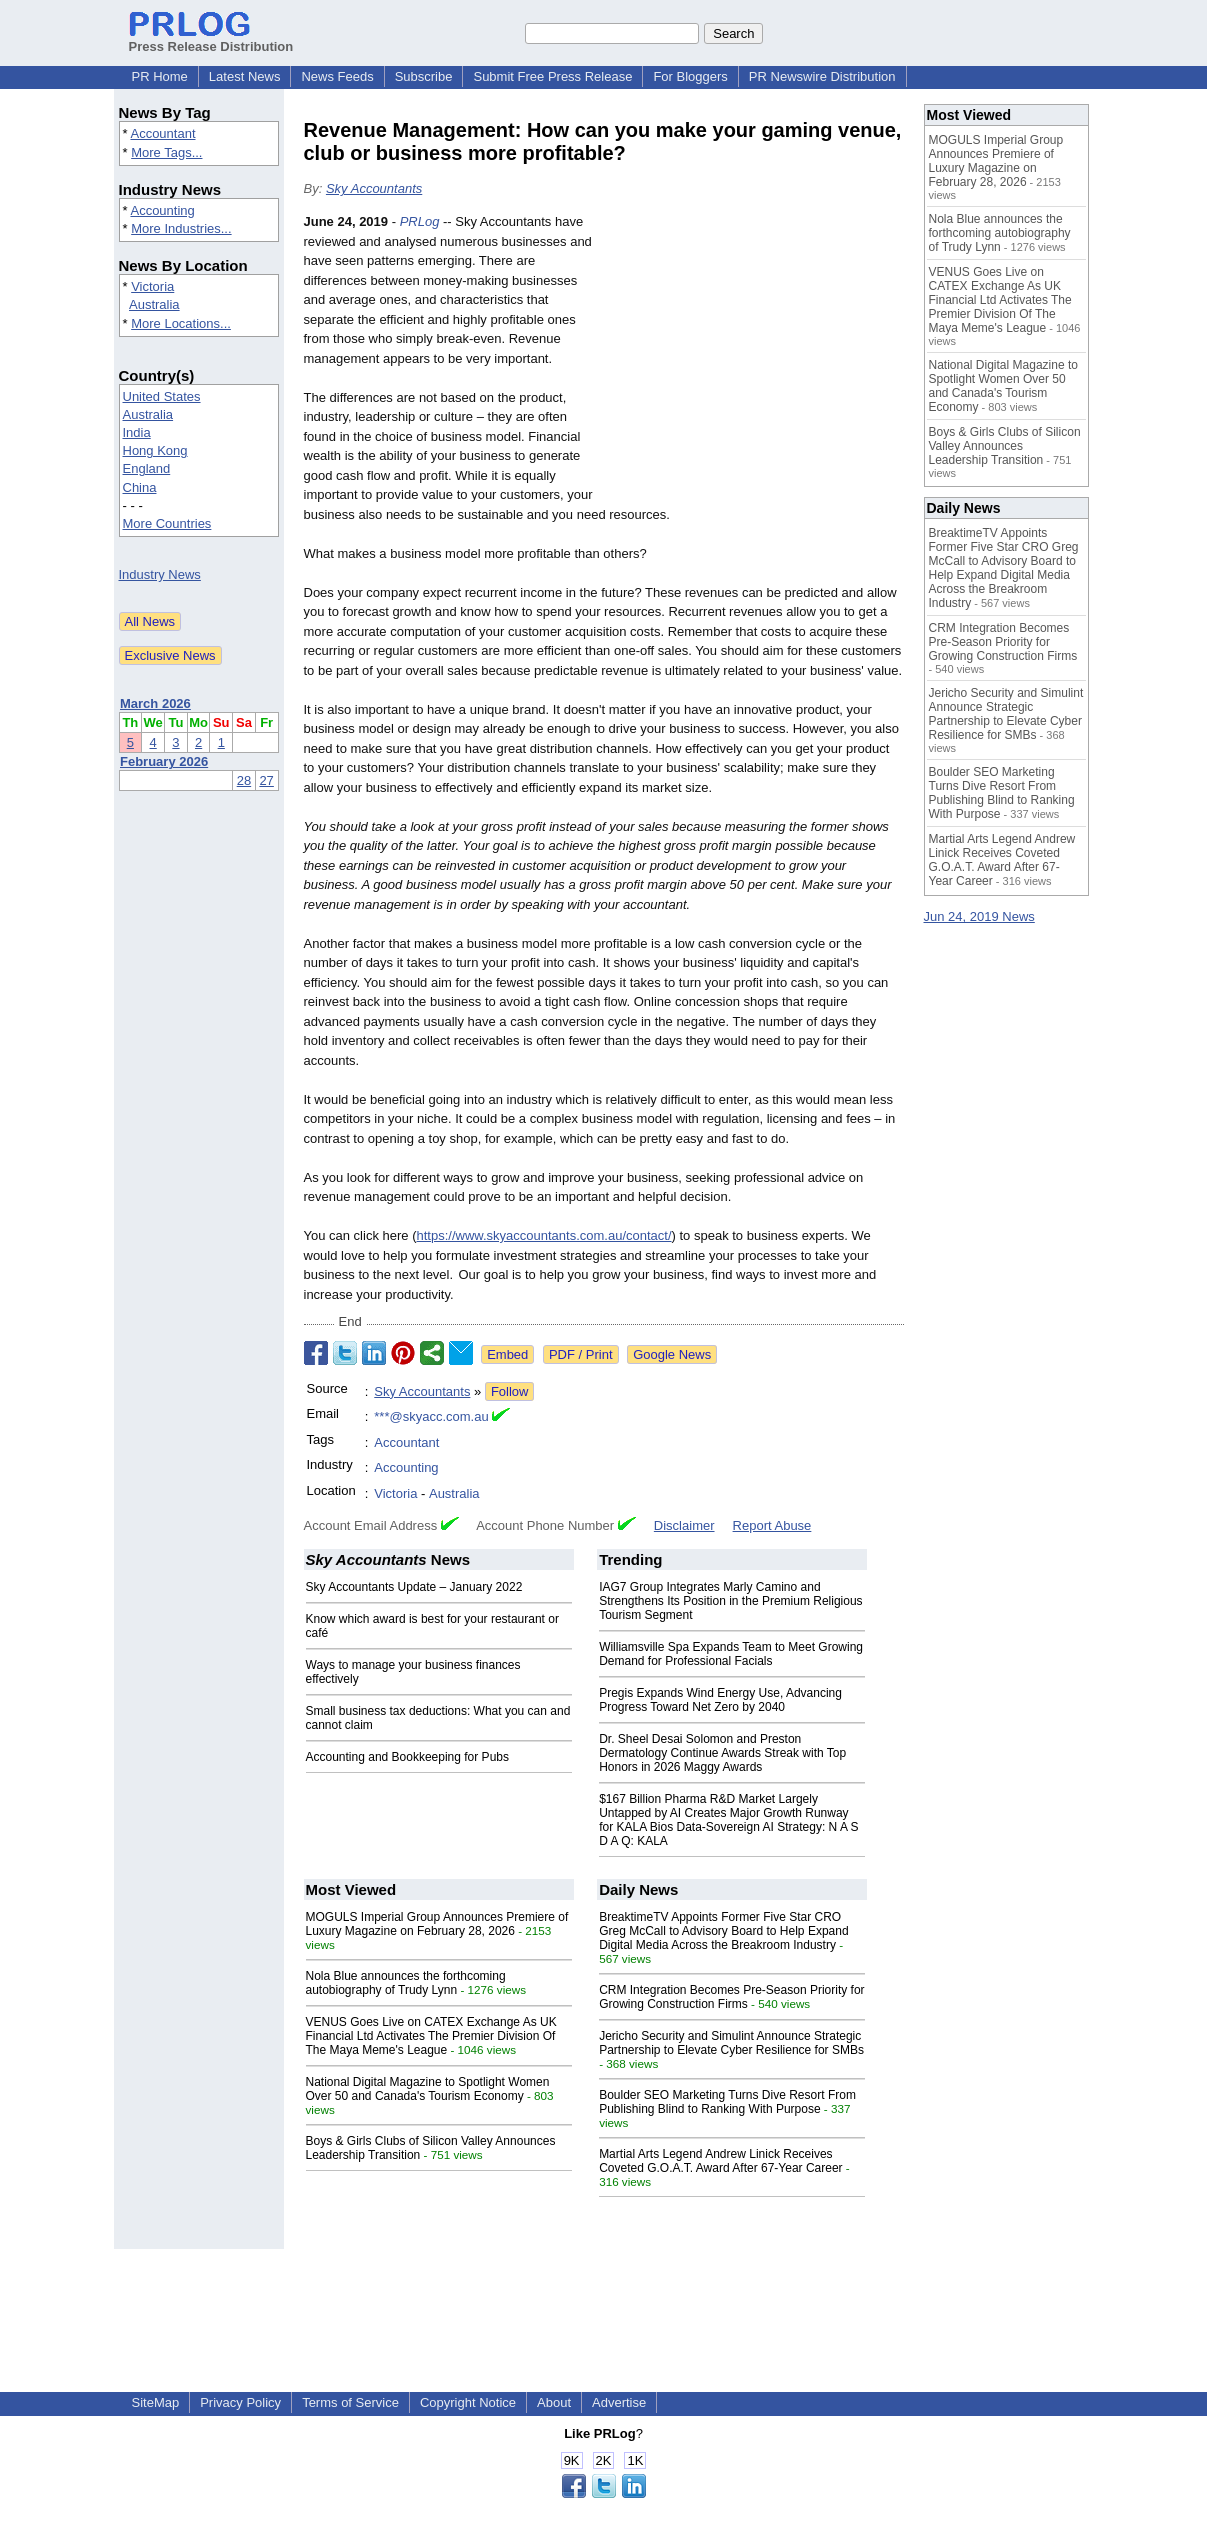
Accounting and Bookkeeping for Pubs (407, 1757)
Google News (672, 1354)
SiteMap (156, 2402)
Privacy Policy (240, 2402)
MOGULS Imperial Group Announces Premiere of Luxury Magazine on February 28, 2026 (437, 1924)
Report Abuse (772, 1525)
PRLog (420, 221)
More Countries (167, 523)
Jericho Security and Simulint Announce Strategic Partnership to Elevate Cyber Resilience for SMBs (731, 2043)
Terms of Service (350, 2402)
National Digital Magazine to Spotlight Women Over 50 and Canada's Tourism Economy (428, 2089)
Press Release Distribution (211, 39)
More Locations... (181, 323)
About (554, 2402)
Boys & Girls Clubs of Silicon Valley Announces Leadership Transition (1005, 446)
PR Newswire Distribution (822, 76)
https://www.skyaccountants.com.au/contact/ (543, 1235)
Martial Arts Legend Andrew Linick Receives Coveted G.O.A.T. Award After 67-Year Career (720, 2161)
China (140, 487)
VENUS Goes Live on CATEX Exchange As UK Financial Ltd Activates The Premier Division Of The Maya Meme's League (431, 2036)
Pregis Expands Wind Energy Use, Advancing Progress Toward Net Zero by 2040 (720, 1700)
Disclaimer (684, 1525)
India (137, 432)
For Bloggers (690, 76)
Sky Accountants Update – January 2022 (414, 1587)
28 (244, 780)
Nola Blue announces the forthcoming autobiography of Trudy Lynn (406, 1983)
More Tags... (166, 152)
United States (162, 396)
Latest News (245, 76)
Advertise (619, 2402)
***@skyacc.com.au (431, 1416)
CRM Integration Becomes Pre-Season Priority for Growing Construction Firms (731, 1997)
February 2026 (164, 761)
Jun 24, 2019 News (979, 916)
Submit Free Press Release (552, 76)
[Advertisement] (754, 359)
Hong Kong (155, 450)
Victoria (152, 286)
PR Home (160, 76)
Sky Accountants (374, 188)
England (147, 468)
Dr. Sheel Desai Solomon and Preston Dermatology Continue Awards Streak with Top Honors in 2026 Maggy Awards (722, 1753)
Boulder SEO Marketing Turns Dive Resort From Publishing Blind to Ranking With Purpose (727, 2102)
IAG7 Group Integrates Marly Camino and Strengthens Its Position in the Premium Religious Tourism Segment (730, 1601)
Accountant (162, 133)
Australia (154, 304)
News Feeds (337, 76)
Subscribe (424, 76)
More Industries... (181, 228)
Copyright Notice (468, 2402)
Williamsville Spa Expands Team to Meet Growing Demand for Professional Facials (731, 1654)
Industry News (160, 574)
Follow (510, 1391)
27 (266, 780)
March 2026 (155, 703)
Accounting (162, 210)
